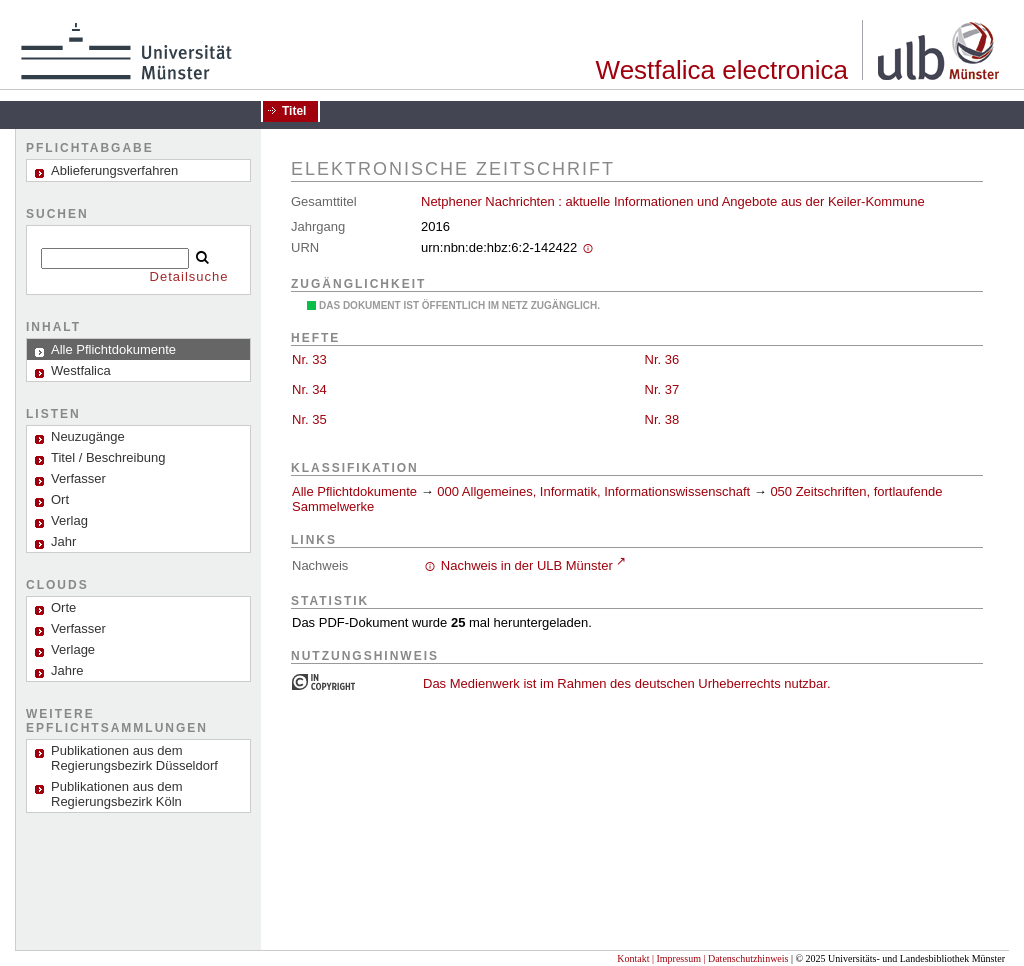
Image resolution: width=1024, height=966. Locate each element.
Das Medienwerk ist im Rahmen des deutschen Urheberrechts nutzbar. (627, 683)
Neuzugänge (88, 436)
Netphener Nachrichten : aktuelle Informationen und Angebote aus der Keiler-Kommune (673, 201)
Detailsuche (189, 276)
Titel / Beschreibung (108, 457)
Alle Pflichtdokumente (356, 491)
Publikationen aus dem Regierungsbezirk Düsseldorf (134, 758)
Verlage (73, 649)
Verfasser (78, 478)
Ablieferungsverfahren (114, 170)
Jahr (63, 541)
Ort (60, 499)
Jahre (67, 670)
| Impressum (676, 958)
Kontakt (633, 958)
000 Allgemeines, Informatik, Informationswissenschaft (593, 491)
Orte (63, 607)
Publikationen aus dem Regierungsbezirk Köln (117, 794)
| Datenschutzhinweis (745, 958)
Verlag (69, 520)
